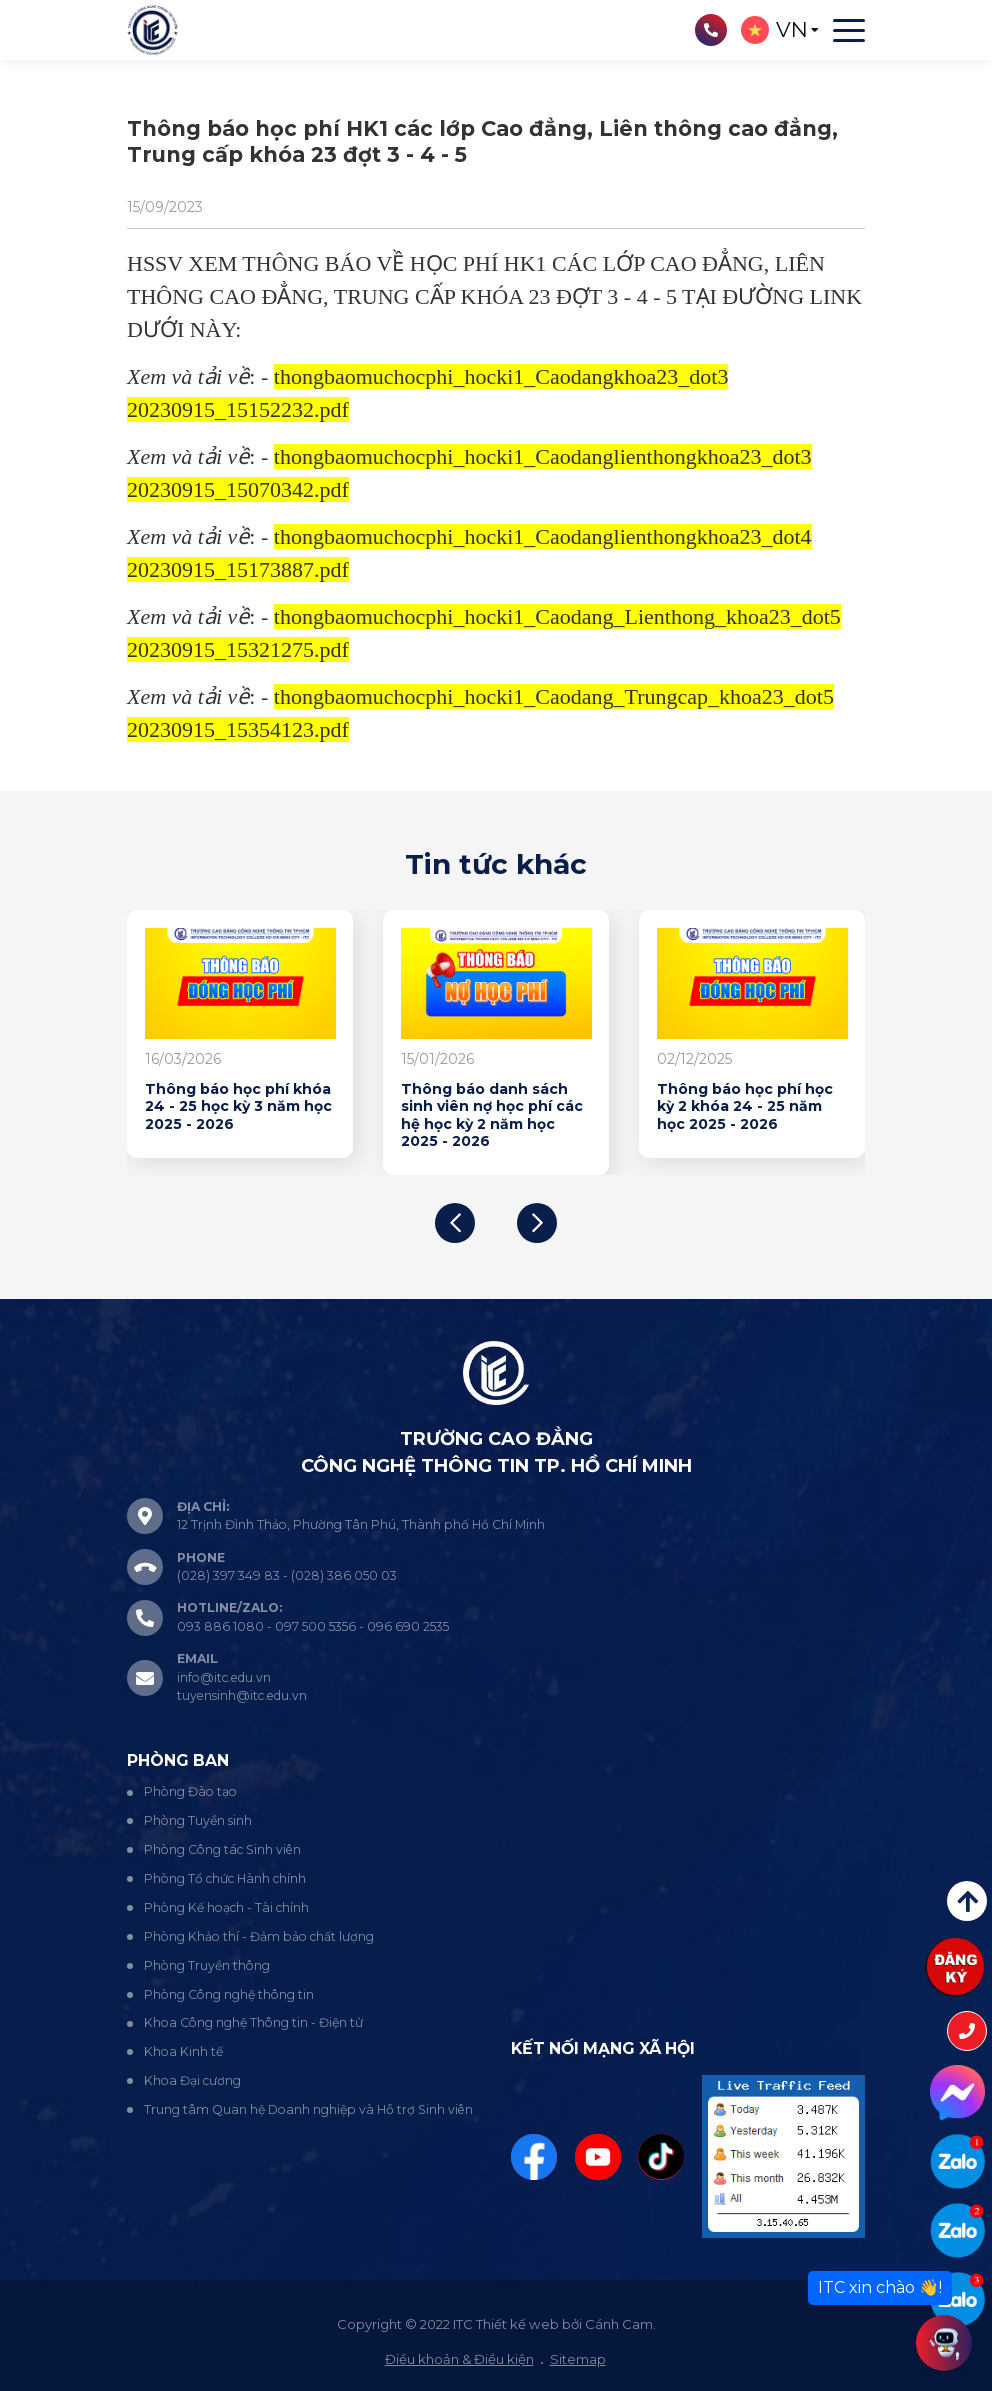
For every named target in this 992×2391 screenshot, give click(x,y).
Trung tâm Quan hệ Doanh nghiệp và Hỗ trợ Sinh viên (308, 2109)
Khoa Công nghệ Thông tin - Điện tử (253, 2022)
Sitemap (578, 2359)
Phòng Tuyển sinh (198, 1820)
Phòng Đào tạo (190, 1791)
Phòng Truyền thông (207, 1965)
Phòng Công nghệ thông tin (229, 1994)
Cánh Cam (619, 2324)
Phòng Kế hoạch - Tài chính (226, 1907)
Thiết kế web (517, 2324)
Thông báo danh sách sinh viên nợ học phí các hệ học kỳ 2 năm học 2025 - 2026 (492, 1116)
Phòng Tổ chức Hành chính (225, 1878)
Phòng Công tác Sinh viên (222, 1849)
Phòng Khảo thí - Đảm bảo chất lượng (259, 1936)
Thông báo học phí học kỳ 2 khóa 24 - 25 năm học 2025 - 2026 (745, 1107)
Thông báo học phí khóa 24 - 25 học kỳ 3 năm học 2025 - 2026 (238, 1107)
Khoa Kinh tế (183, 2051)
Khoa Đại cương (192, 2080)
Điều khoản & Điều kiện (459, 2359)
